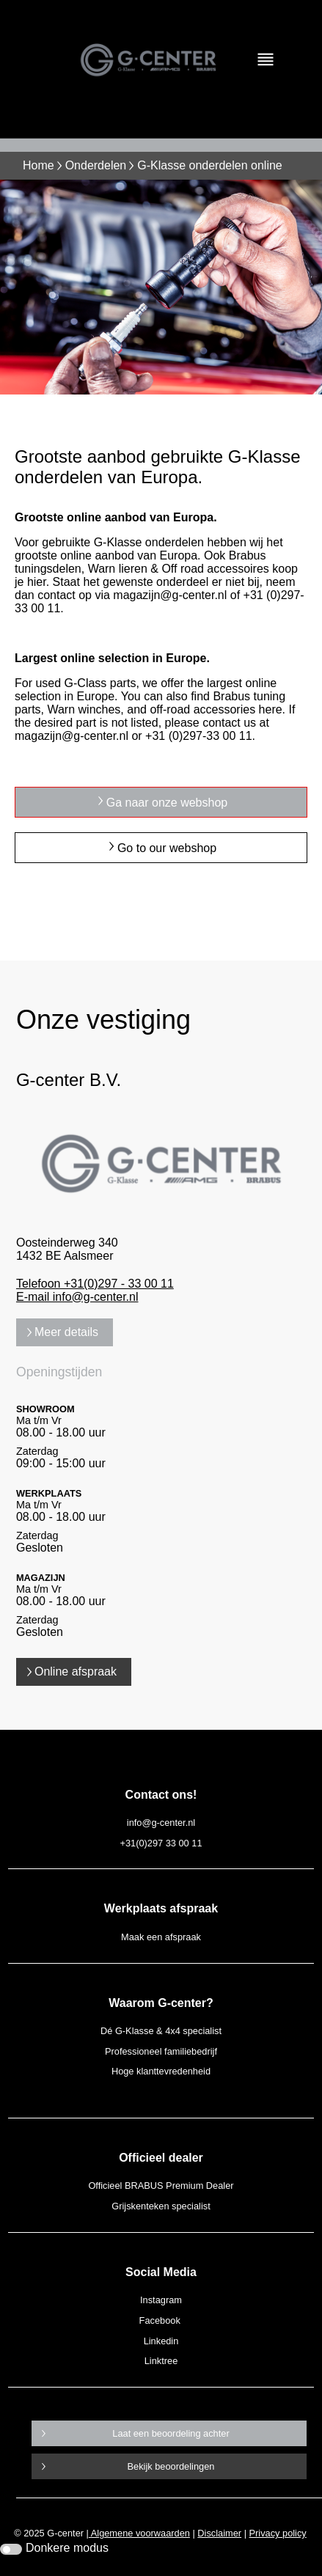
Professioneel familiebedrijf (161, 2051)
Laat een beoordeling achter (170, 2433)
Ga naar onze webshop (166, 802)
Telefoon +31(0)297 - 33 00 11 (95, 1283)
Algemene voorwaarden (139, 2533)
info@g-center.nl (161, 1822)
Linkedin (161, 2340)
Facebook (159, 2320)
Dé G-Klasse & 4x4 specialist (161, 2030)
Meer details (66, 1332)
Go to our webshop (166, 848)
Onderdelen (96, 165)
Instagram (161, 2299)
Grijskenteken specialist (160, 2206)
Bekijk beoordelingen (171, 2466)
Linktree (161, 2360)
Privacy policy (278, 2533)
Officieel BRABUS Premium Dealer (160, 2185)
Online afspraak (75, 1671)
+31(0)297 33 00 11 (161, 1843)
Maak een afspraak (161, 1936)
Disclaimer (219, 2533)
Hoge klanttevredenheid (161, 2071)
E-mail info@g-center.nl (77, 1297)
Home (38, 165)
